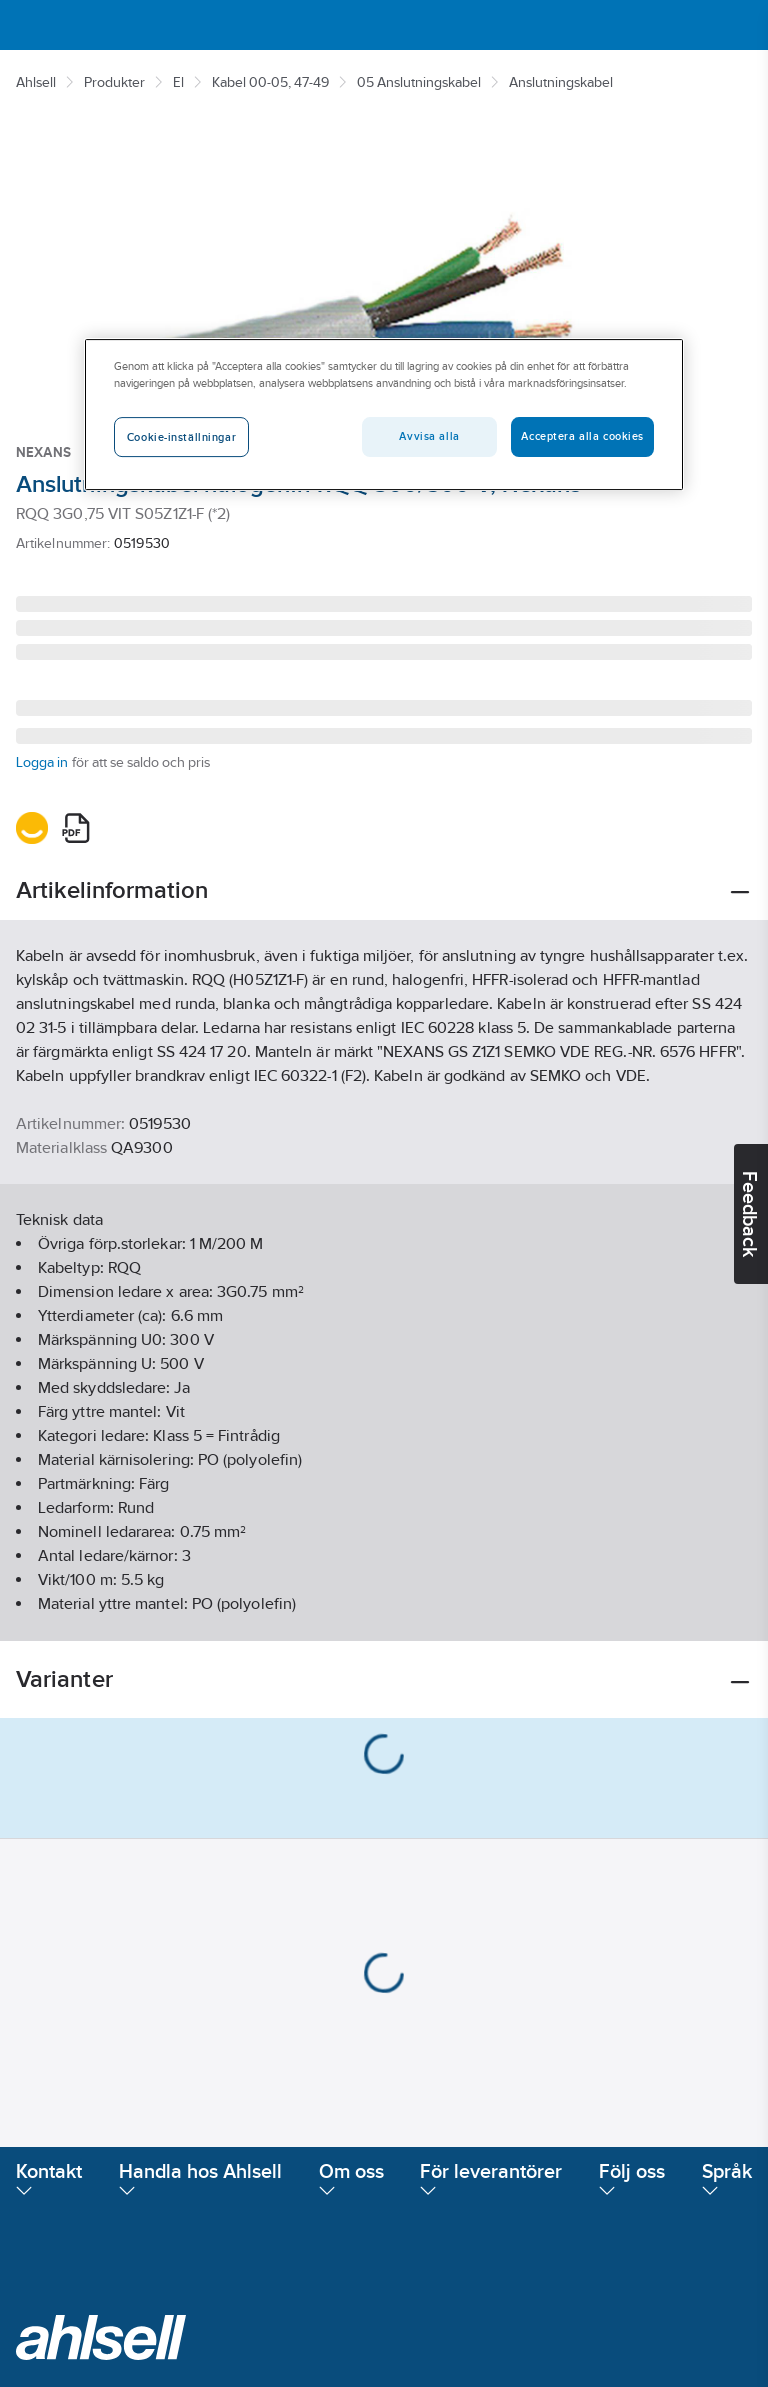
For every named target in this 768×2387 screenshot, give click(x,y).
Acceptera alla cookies (582, 436)
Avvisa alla (429, 436)
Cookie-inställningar (181, 437)
